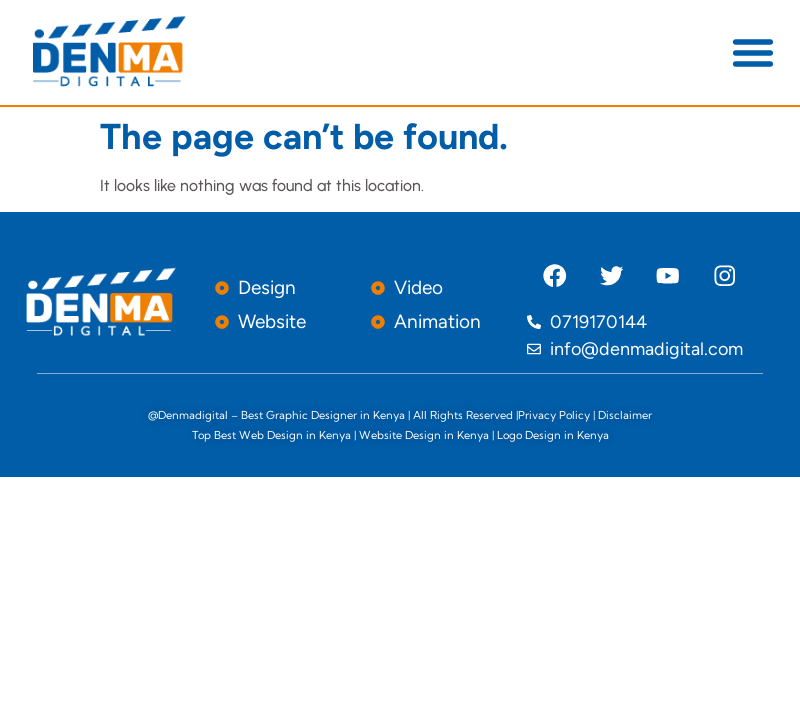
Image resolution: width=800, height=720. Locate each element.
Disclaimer (625, 415)
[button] (753, 52)
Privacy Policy (554, 415)
